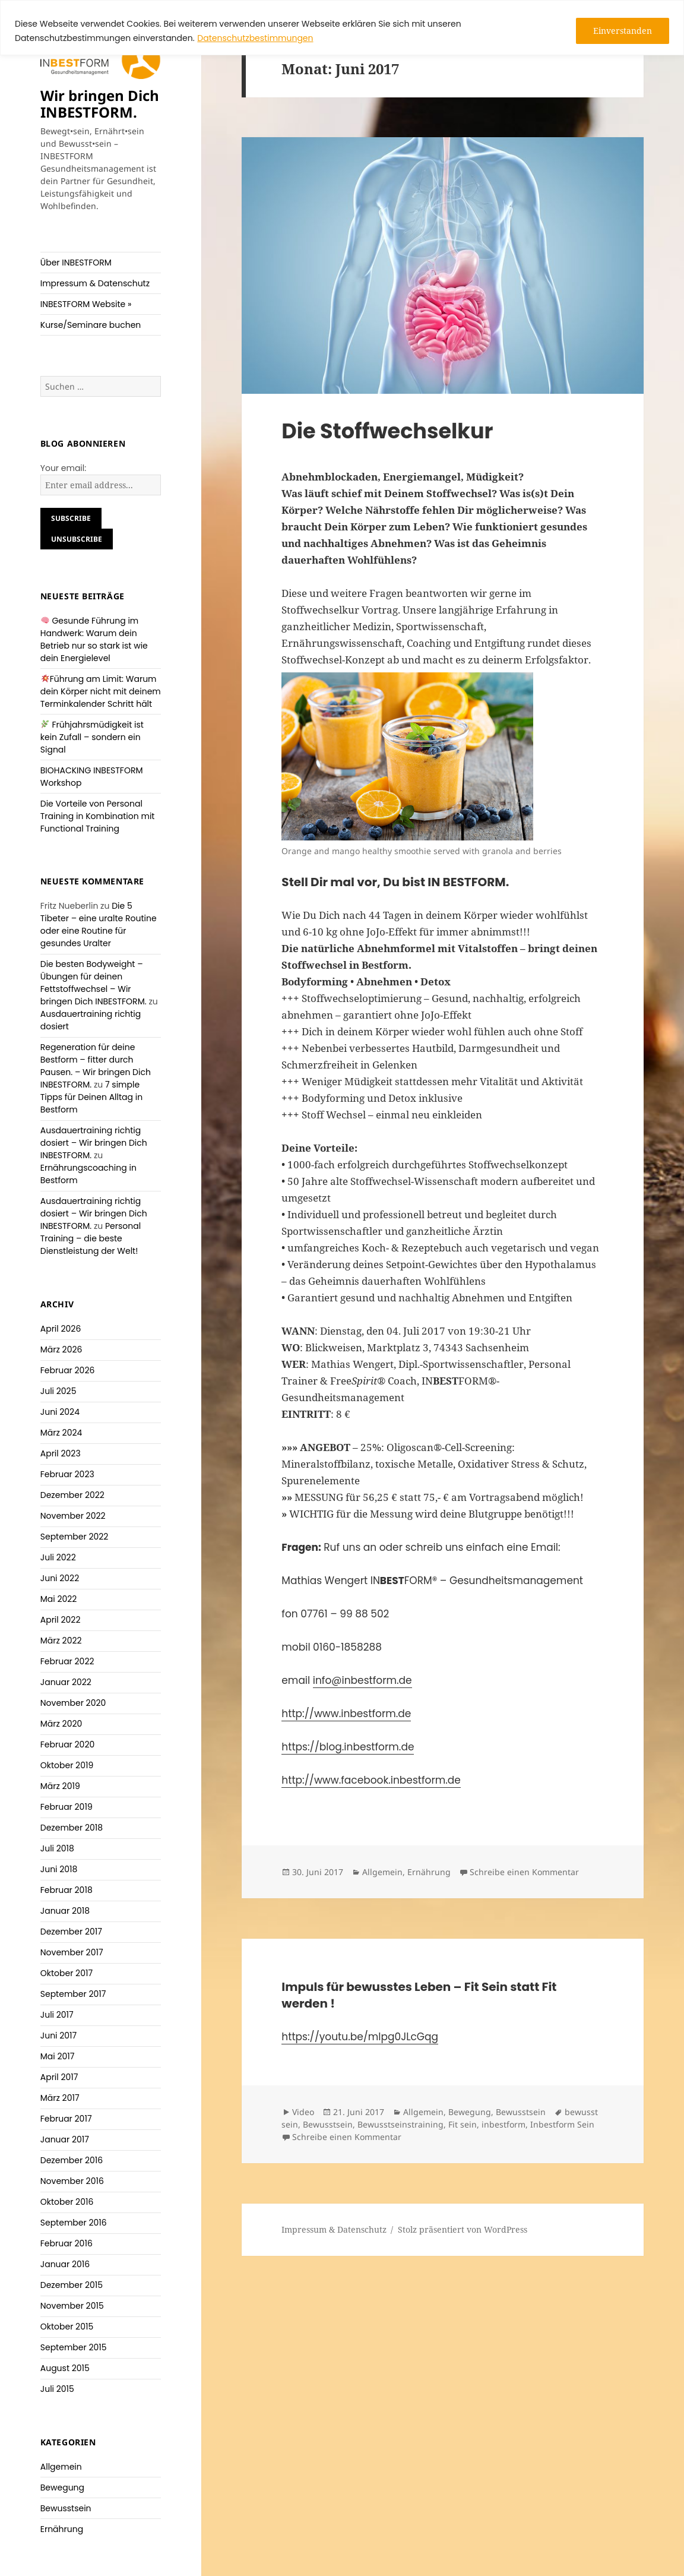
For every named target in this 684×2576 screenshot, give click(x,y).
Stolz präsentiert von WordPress (462, 2229)
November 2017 (71, 1952)
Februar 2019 (66, 1807)
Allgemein (61, 2467)
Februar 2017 (66, 2119)
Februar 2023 (67, 1474)
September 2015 (73, 2347)
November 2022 (73, 1516)
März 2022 (61, 1640)
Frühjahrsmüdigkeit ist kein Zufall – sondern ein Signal (92, 737)
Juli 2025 (58, 1391)
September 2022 (74, 1537)
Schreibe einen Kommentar (524, 1872)
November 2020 (73, 1703)
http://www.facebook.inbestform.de (371, 1780)
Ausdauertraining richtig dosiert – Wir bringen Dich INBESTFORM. (93, 1142)
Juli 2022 (58, 1557)
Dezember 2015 (71, 2285)
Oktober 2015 (67, 2326)
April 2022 (60, 1620)
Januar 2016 (65, 2264)
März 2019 (60, 1786)
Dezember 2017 (71, 1931)
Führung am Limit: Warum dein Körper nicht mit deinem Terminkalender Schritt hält (100, 691)
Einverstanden (622, 30)
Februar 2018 (66, 1890)
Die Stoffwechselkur (387, 430)
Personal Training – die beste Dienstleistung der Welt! (90, 1238)
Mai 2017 (57, 2056)
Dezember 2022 (72, 1495)
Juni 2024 (60, 1412)
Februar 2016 (66, 2243)
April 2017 (59, 2077)
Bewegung (62, 2487)
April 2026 (60, 1329)
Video (303, 2111)
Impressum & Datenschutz (95, 283)
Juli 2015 (57, 2389)
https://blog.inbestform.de (347, 1747)
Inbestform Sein (562, 2124)
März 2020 (61, 1724)
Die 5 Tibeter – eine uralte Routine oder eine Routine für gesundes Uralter (98, 924)
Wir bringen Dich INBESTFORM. (99, 104)
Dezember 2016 (71, 2160)
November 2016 (72, 2181)
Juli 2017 (57, 2015)
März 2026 (61, 1349)
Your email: (63, 468)
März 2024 (61, 1433)
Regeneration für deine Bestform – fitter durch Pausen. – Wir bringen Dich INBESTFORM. (95, 1066)
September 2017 (73, 1994)
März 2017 (60, 2098)
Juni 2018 (59, 1869)
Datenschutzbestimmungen (255, 38)
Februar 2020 (67, 1744)
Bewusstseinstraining (400, 2124)
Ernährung (61, 2529)
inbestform (503, 2124)
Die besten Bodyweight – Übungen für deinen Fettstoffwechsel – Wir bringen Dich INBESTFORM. (93, 982)
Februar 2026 (67, 1370)
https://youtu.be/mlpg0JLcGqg (359, 2037)
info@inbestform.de (362, 1680)
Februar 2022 (67, 1661)
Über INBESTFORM (76, 262)
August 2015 (65, 2368)
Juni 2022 (59, 1578)
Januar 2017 (64, 2139)
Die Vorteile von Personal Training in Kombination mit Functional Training (97, 816)
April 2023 (60, 1453)
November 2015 (72, 2306)
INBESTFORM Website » (86, 304)
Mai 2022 (58, 1599)
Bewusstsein (65, 2508)
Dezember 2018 (71, 1828)
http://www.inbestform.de (346, 1713)
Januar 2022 (65, 1682)
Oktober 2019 (67, 1765)
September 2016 (73, 2223)
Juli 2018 (57, 1848)
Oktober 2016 (67, 2202)
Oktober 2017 (66, 1973)
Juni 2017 (58, 2035)
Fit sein (462, 2124)
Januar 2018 (65, 1911)
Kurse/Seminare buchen (90, 325)
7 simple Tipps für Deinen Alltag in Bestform (91, 1097)
